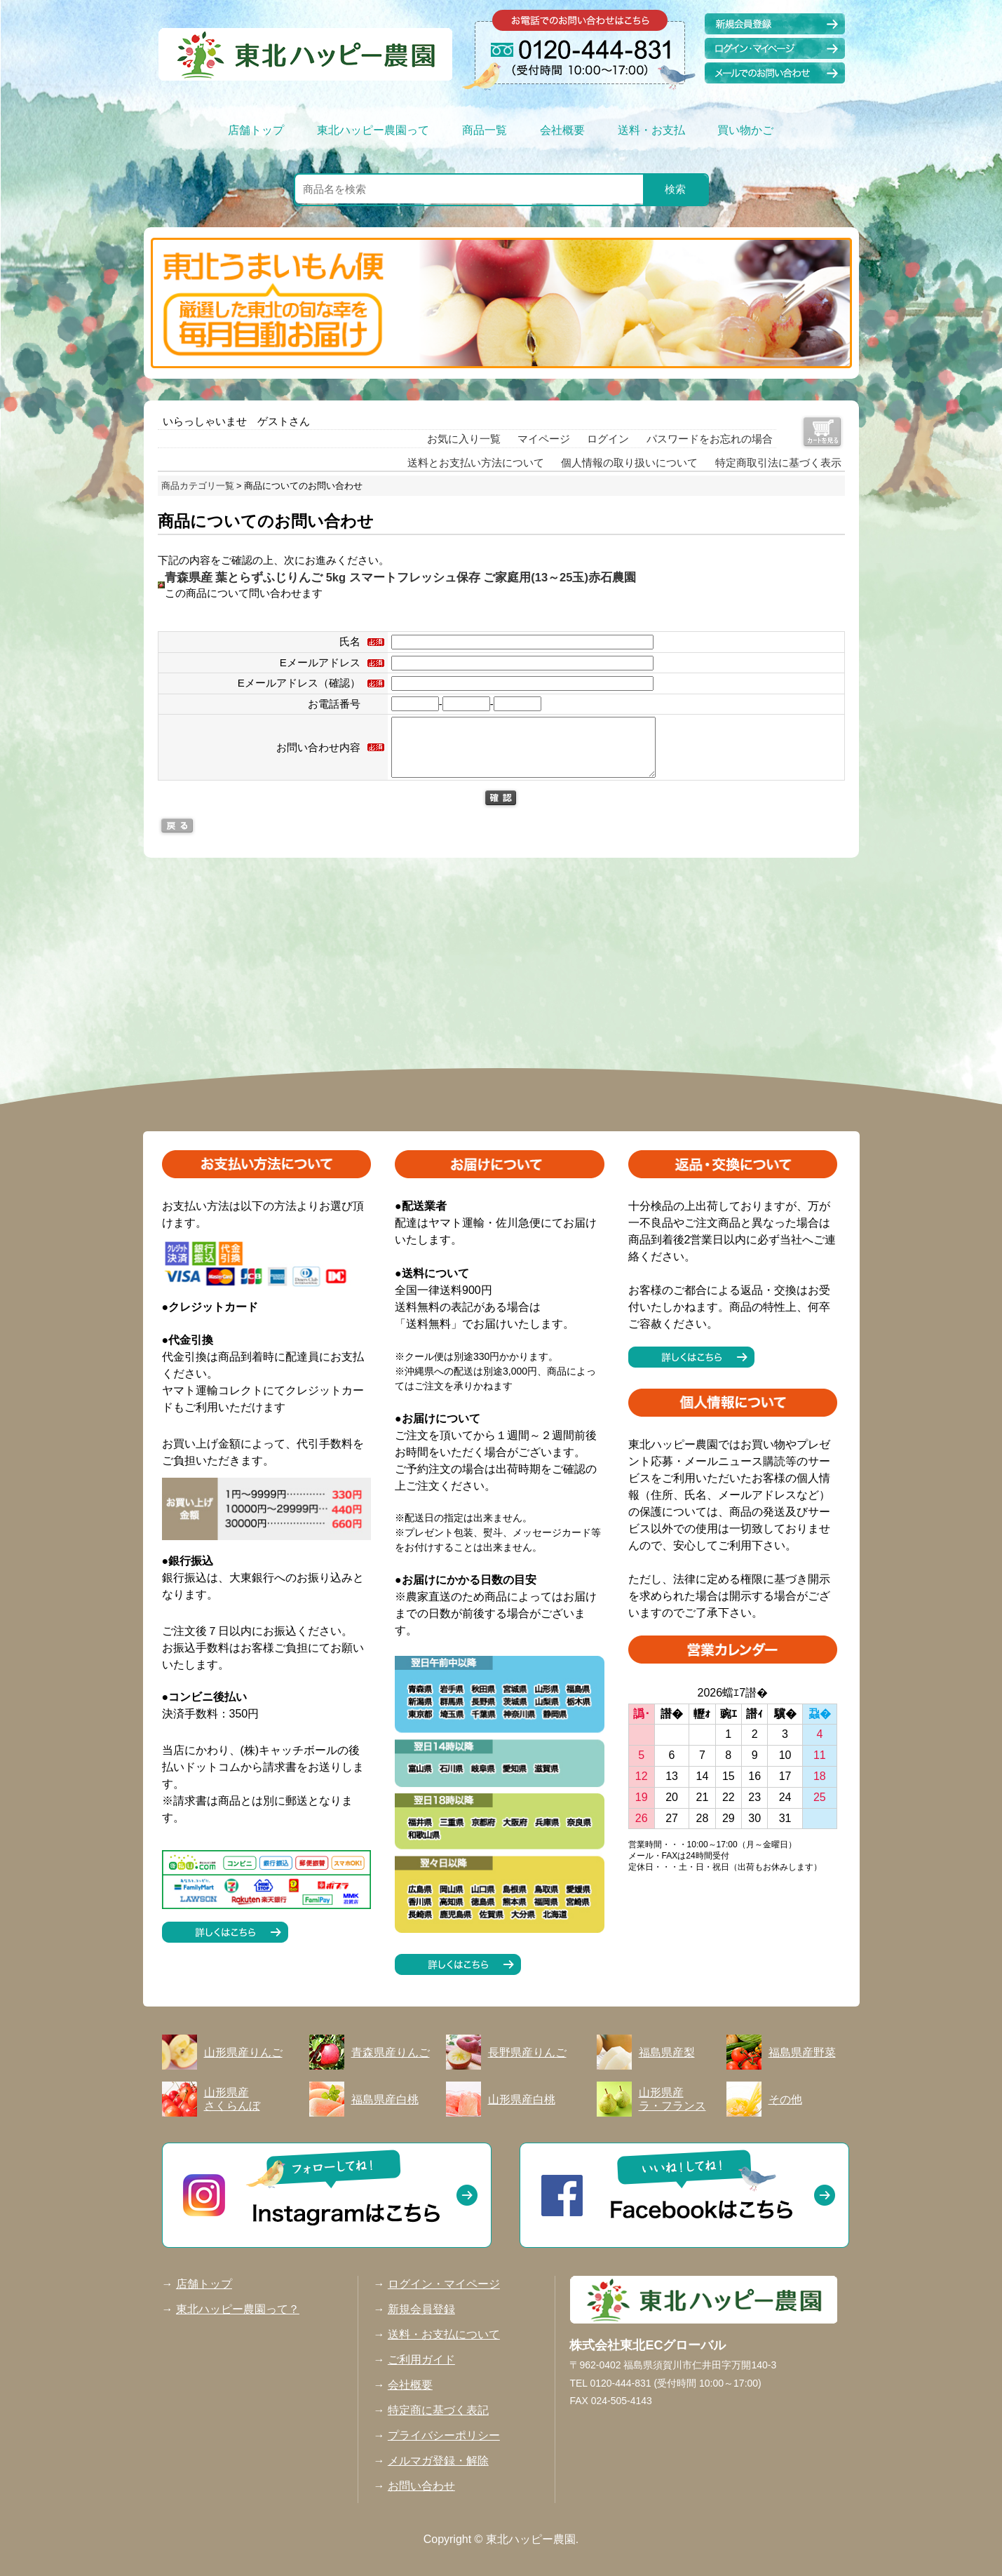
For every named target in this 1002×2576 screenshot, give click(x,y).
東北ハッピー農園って (373, 130)
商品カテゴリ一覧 (197, 485)
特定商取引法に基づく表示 (778, 462)
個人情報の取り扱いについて (629, 462)
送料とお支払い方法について (475, 462)
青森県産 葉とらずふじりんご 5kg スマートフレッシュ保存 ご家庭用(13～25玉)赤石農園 (400, 577)
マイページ (543, 439)
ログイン (608, 439)
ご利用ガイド (421, 2360)
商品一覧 (484, 130)
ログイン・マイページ (444, 2284)
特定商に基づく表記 (438, 2410)
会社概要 (562, 130)
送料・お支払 (651, 130)
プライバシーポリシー (444, 2435)
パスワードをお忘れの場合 (709, 439)
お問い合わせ (421, 2486)
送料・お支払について (444, 2334)
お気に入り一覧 (464, 439)
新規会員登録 (421, 2309)
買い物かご (745, 130)
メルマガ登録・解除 (438, 2461)
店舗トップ (256, 130)
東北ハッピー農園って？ (237, 2309)
